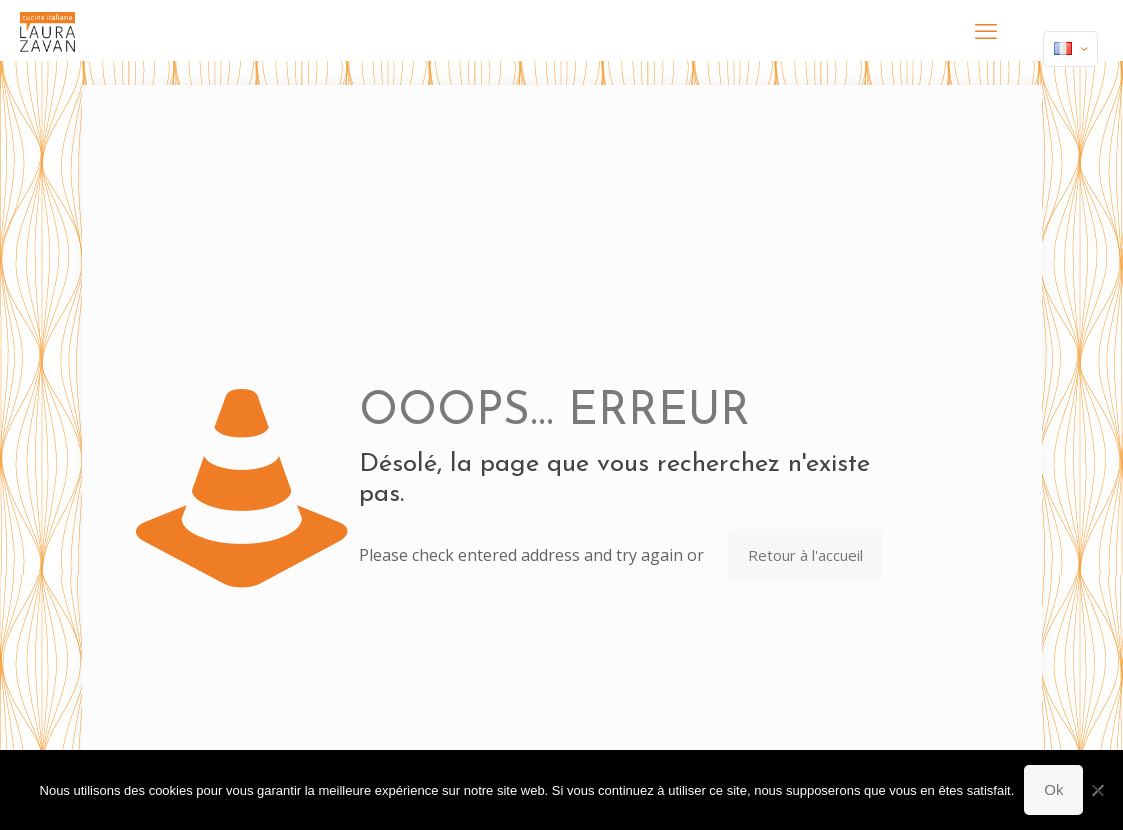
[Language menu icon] (1070, 49)
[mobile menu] (986, 30)
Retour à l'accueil (805, 555)
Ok (1053, 789)
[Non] (1098, 790)
